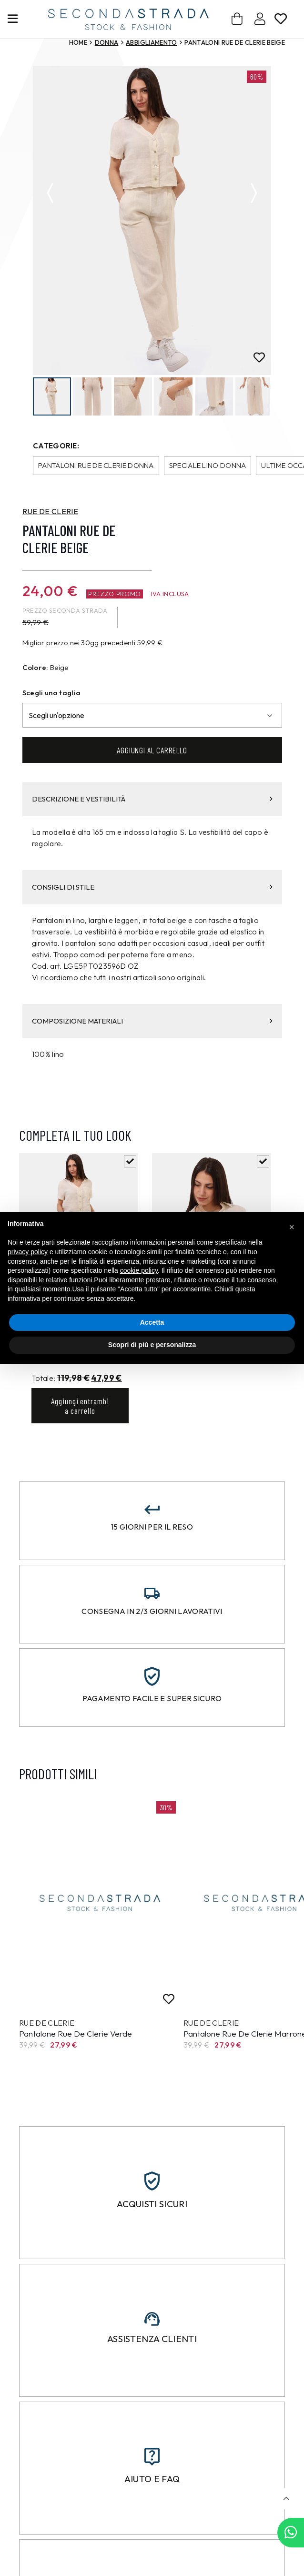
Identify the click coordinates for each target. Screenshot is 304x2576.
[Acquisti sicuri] (152, 2181)
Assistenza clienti (152, 2339)
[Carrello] (237, 18)
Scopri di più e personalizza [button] (152, 1345)
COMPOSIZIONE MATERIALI (152, 1021)
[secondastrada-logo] (128, 19)
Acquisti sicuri (152, 2205)
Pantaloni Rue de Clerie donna (96, 466)
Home (78, 42)
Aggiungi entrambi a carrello (80, 1406)
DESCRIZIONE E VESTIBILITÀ (152, 799)
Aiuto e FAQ (152, 2479)
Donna (107, 42)
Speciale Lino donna (207, 466)
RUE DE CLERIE (50, 512)
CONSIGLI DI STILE (152, 887)
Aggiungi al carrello (152, 750)
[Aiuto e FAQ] (152, 2457)
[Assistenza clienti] (152, 2320)
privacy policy (28, 1252)
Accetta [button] (152, 1322)
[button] (286, 2498)
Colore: (35, 668)
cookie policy (139, 1270)
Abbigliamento (151, 42)
